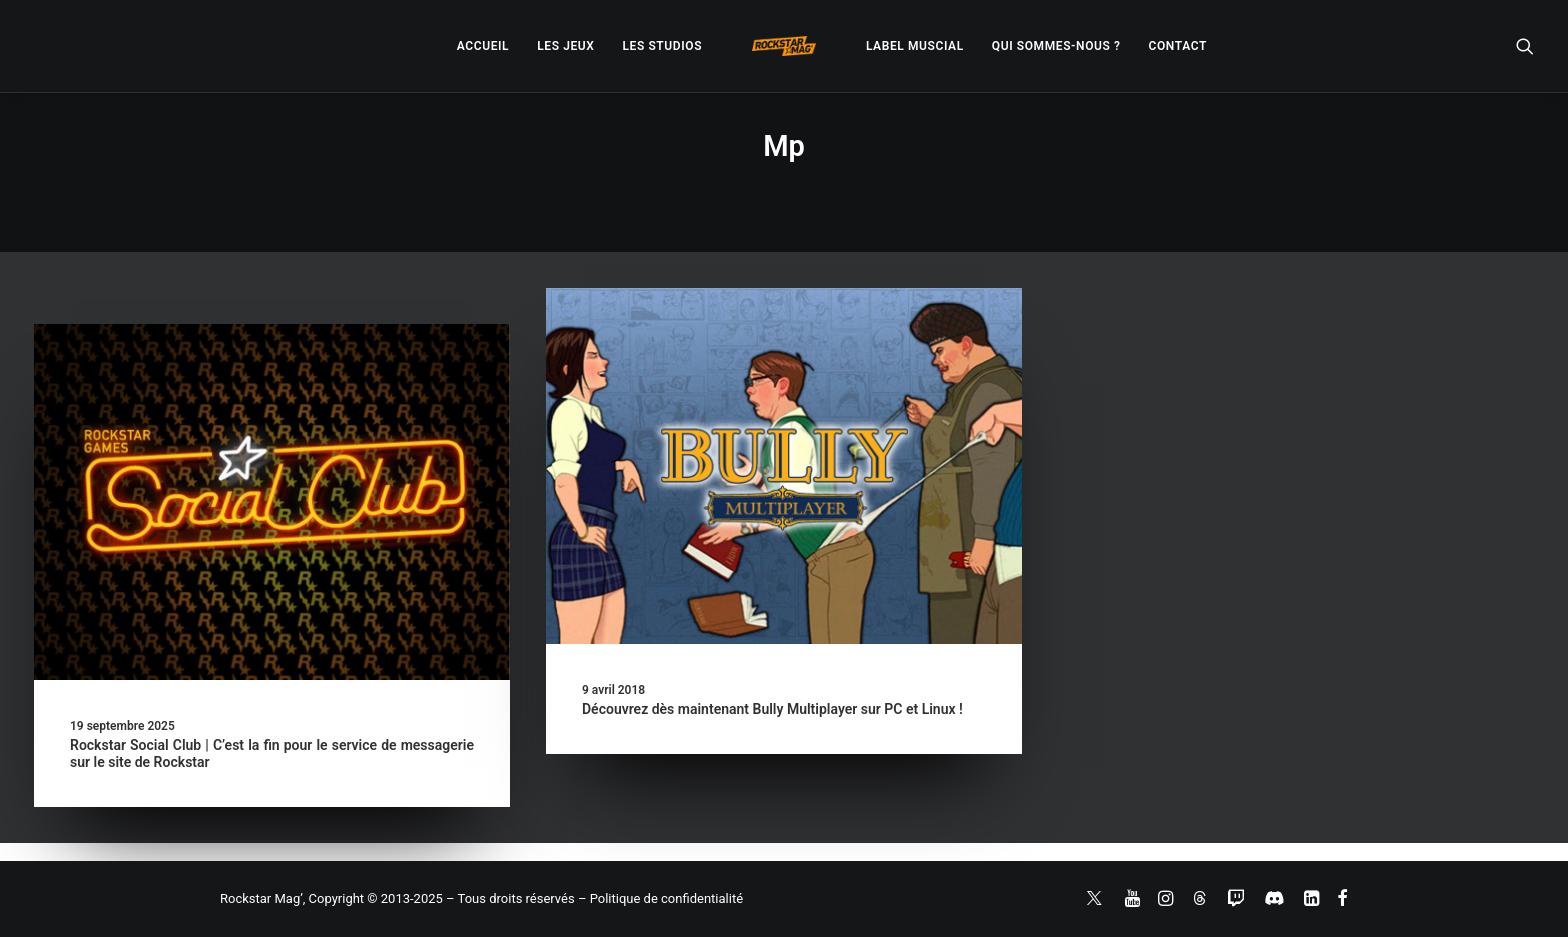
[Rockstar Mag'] (784, 46)
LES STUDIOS (662, 46)
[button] (1525, 46)
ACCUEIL (483, 46)
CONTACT (1178, 46)
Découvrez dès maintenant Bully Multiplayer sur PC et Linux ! (772, 709)
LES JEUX (565, 46)
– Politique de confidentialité (660, 898)
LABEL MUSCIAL (915, 46)
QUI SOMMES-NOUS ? (1056, 46)
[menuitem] (483, 46)
